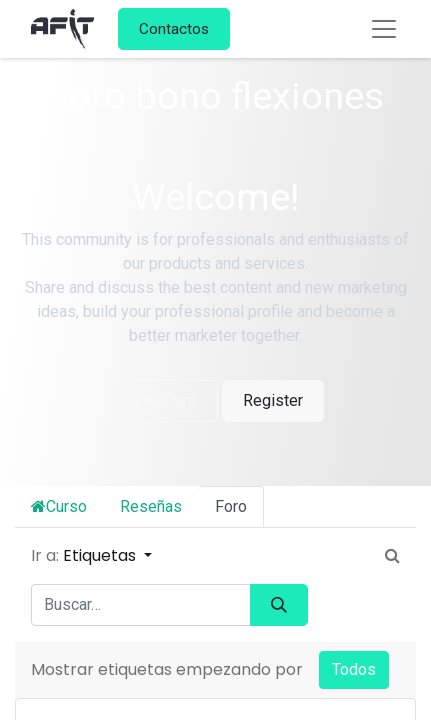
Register (273, 400)
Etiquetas (101, 555)
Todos (354, 669)
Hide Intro (162, 400)
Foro (231, 506)
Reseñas (151, 506)
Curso (59, 506)
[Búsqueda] (279, 605)
